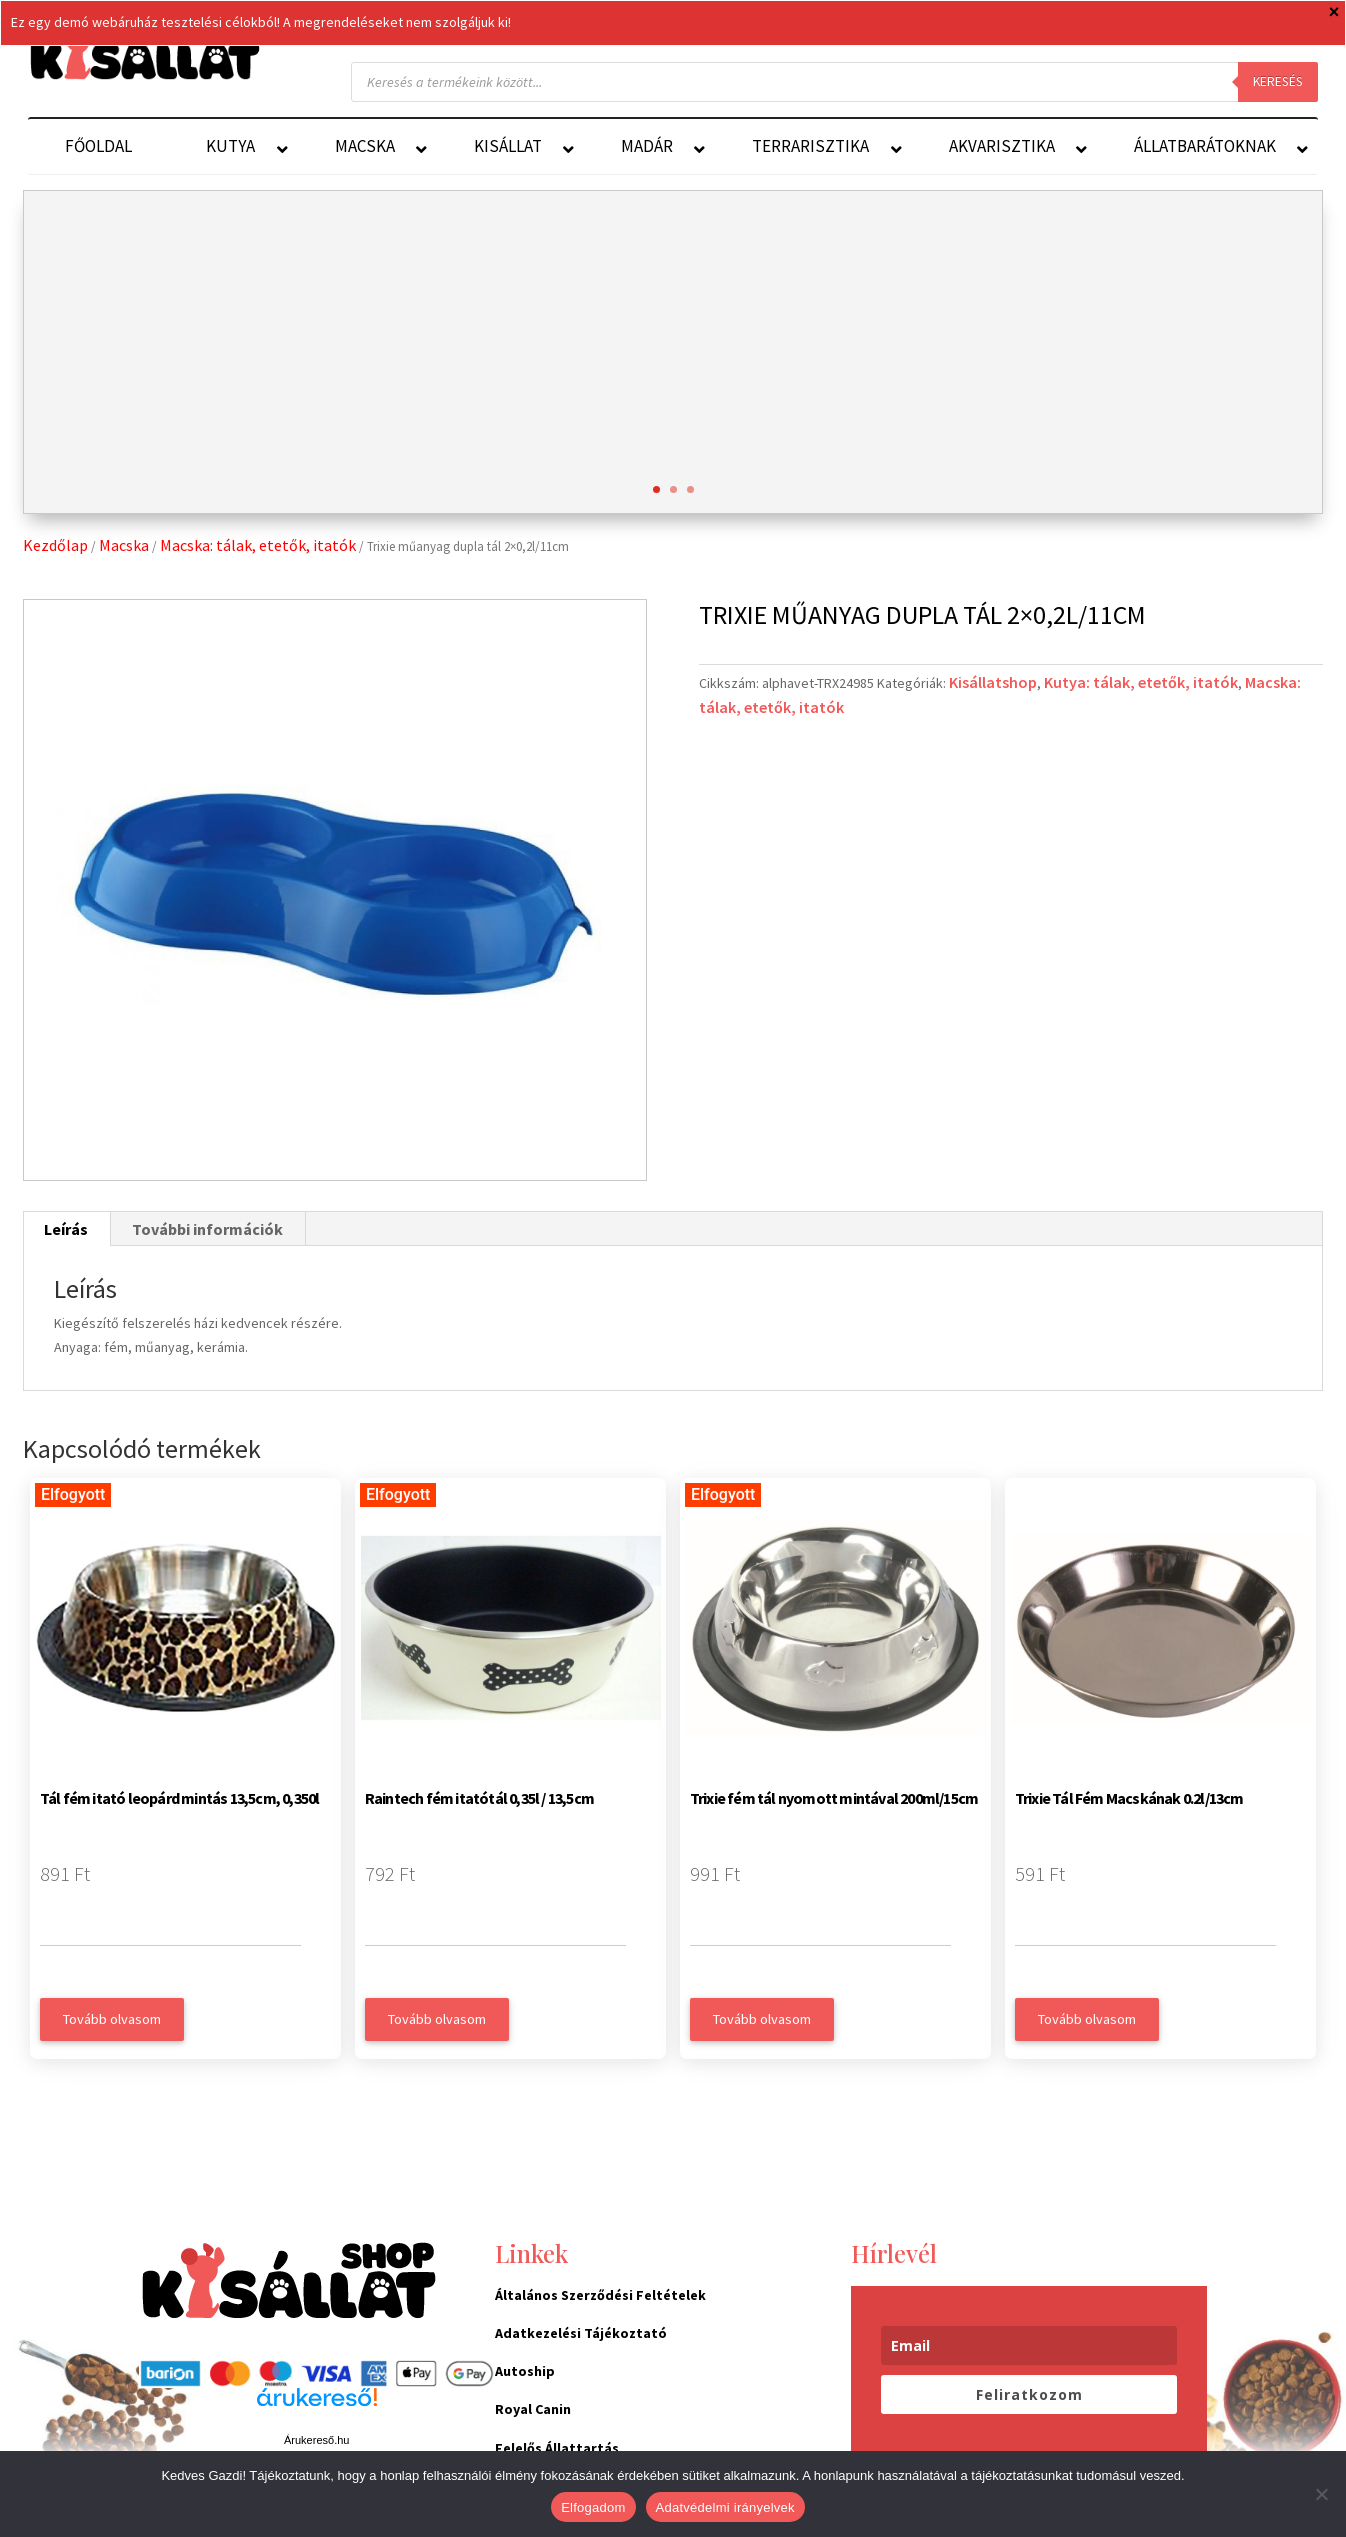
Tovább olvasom (112, 2019)
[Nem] (1321, 2494)
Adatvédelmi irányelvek (725, 2507)
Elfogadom (593, 2507)
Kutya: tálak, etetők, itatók (1141, 682)
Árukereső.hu (316, 2440)
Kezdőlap (55, 545)
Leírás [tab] (66, 1229)
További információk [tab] (207, 1229)
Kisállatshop (993, 682)
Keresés (1278, 81)
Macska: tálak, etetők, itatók (258, 545)
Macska (124, 545)
